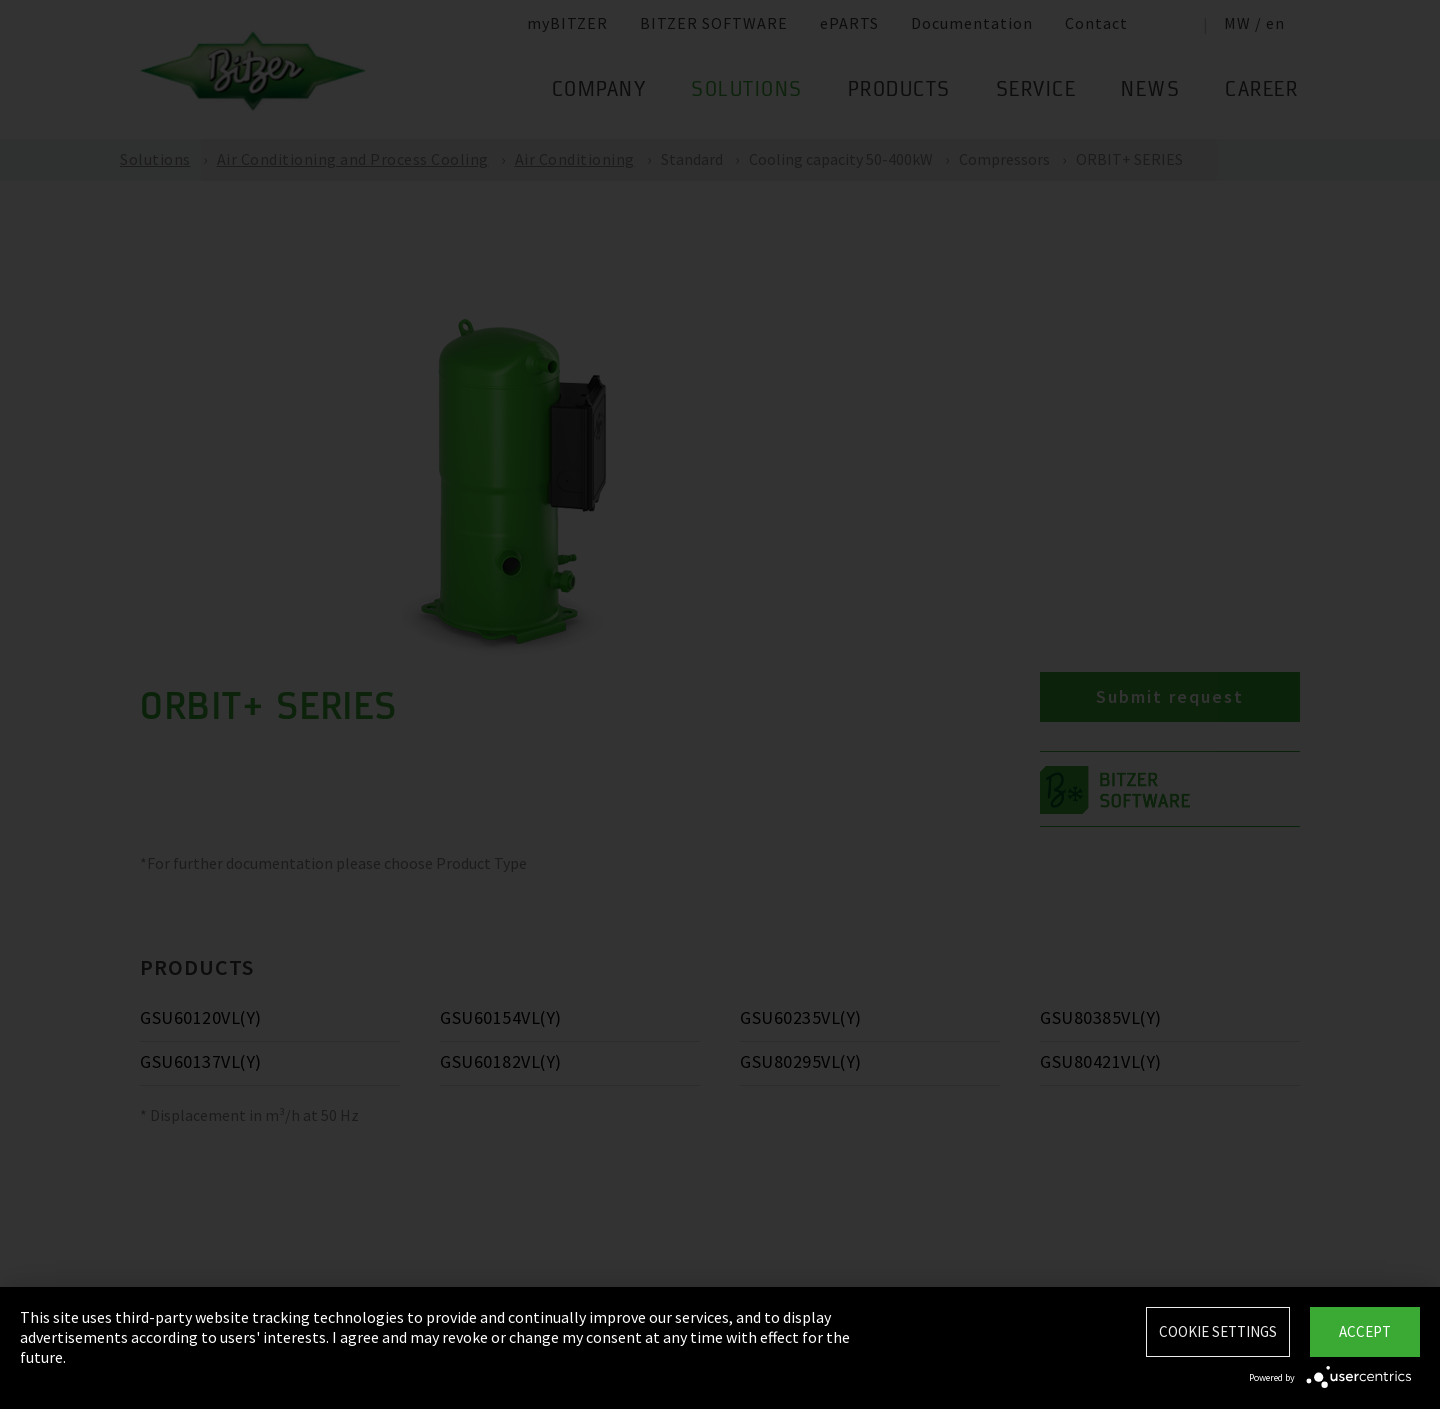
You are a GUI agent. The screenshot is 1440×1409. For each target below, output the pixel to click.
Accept (1365, 1331)
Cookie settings (1218, 1331)
